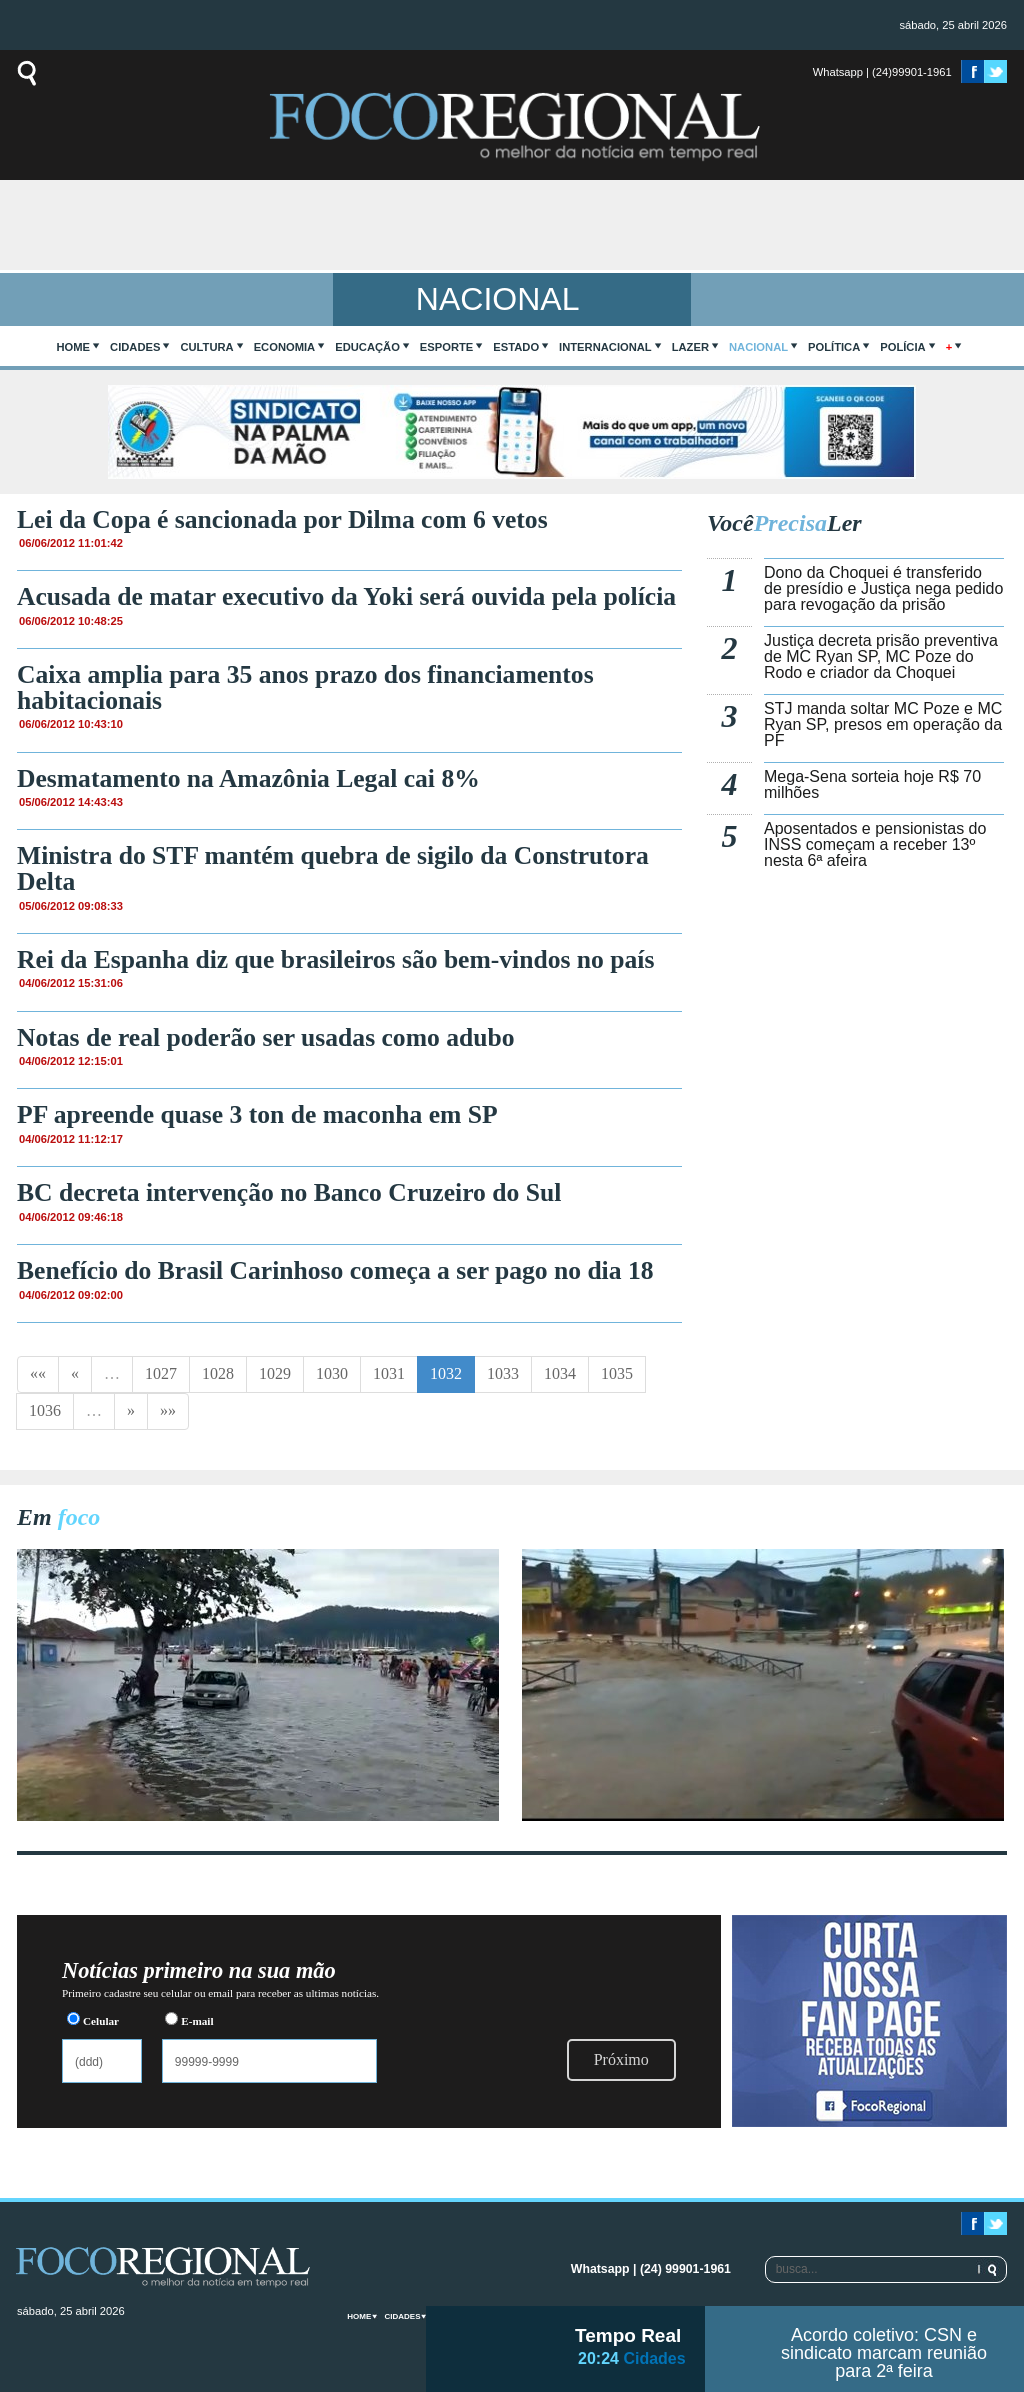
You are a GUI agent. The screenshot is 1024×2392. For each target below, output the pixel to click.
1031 (389, 1373)
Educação (367, 347)
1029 (275, 1373)
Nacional (758, 347)
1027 (161, 1373)
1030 (332, 1373)
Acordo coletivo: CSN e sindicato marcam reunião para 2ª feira (884, 2353)
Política (834, 347)
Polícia (902, 347)
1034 (560, 1373)
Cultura (206, 347)
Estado (516, 347)
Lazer (690, 347)
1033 (503, 1373)
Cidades (135, 347)
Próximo (621, 2059)
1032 (446, 1373)
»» (168, 1410)
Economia (285, 347)
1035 (617, 1373)
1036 (45, 1410)
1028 (218, 1373)
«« (38, 1373)
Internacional (605, 347)
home (74, 347)
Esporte (446, 347)
